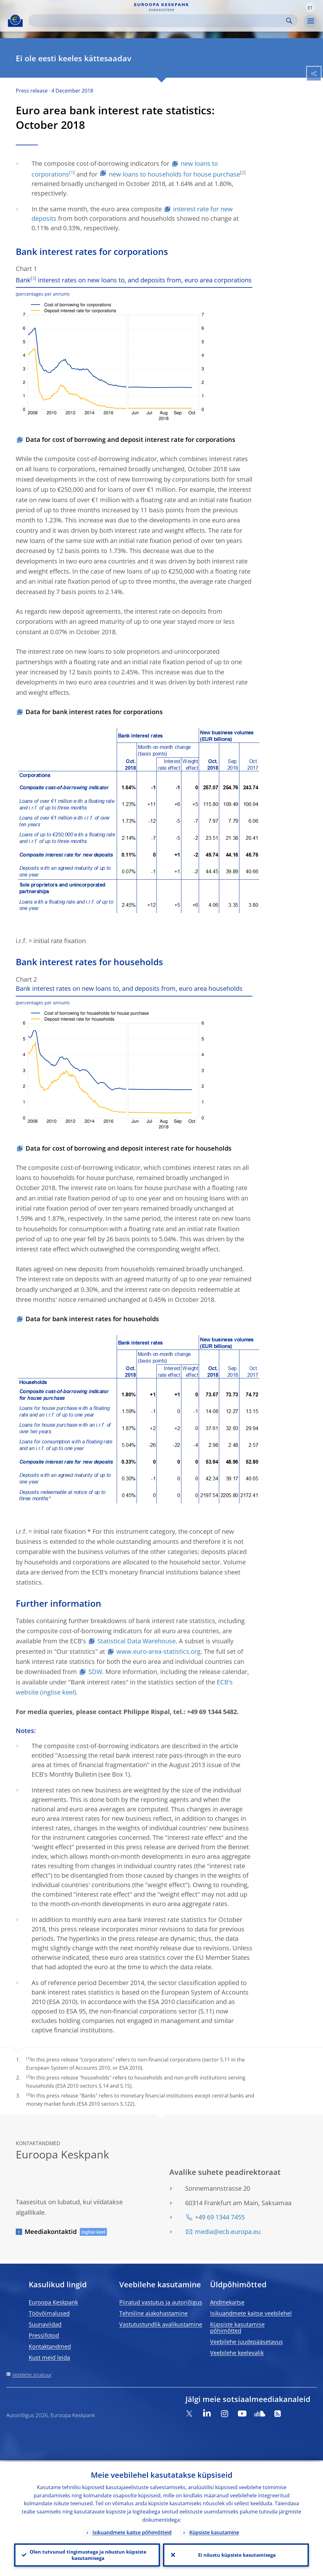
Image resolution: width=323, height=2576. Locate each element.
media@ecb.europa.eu (228, 2231)
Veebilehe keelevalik (237, 2352)
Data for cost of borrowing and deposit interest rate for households (129, 1148)
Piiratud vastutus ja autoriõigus (160, 2302)
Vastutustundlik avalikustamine (160, 2324)
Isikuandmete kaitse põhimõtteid (132, 2530)
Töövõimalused (49, 2313)
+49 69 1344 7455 (220, 2217)
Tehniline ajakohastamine (153, 2313)
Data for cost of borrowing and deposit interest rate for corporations (130, 439)
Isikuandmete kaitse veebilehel (251, 2313)
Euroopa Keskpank (53, 2302)
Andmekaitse (227, 2302)
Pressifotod (44, 2335)
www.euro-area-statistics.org (158, 1651)
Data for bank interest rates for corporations (94, 711)
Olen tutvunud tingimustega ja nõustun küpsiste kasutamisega (87, 2554)
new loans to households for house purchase (174, 174)
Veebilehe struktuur (31, 2375)
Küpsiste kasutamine (214, 2530)
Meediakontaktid (51, 2231)
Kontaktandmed (50, 2346)
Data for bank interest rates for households (92, 1319)
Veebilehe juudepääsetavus (246, 2341)
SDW (95, 1671)
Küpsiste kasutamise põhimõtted (237, 2327)
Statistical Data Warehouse (136, 1641)
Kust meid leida (49, 2357)
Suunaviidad (45, 2324)
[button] (310, 7)
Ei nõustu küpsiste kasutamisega (236, 2554)
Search (289, 20)
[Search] (158, 20)
